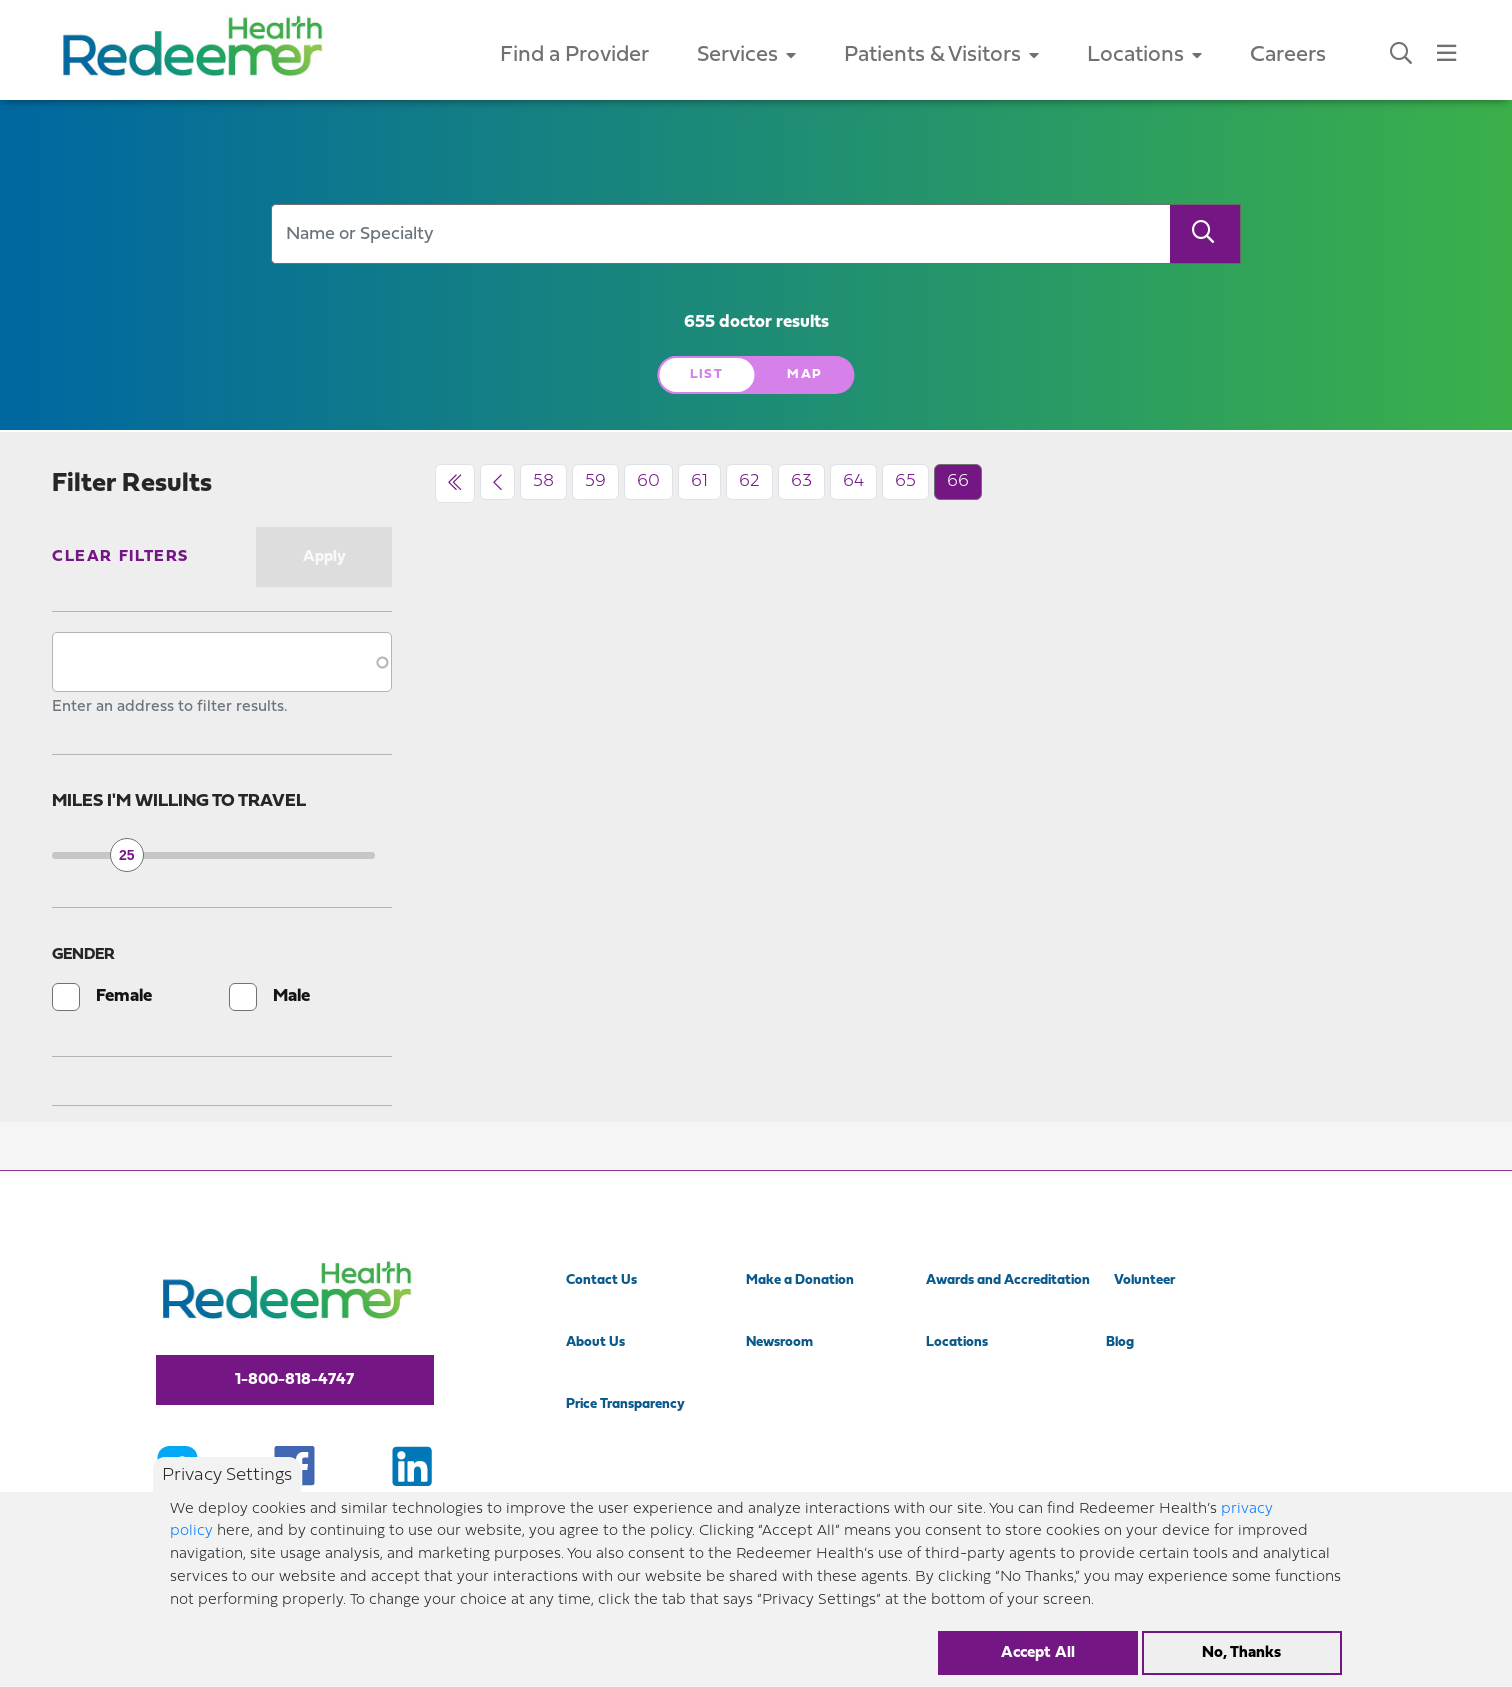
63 (801, 481)
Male (291, 996)
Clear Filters (120, 557)
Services (746, 55)
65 (905, 481)
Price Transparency (625, 1404)
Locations (1144, 55)
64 (853, 481)
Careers (1288, 55)
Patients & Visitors (941, 55)
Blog (1120, 1342)
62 (749, 481)
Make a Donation (800, 1280)
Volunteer (1144, 1280)
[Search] (1205, 234)
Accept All (1038, 1653)
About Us (595, 1342)
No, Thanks (1241, 1653)
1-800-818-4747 (294, 1380)
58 (543, 481)
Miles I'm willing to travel (179, 801)
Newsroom (779, 1342)
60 (648, 481)
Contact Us (601, 1280)
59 (595, 481)
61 (699, 481)
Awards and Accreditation (1008, 1280)
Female (124, 996)
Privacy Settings (227, 1476)
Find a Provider (574, 55)
